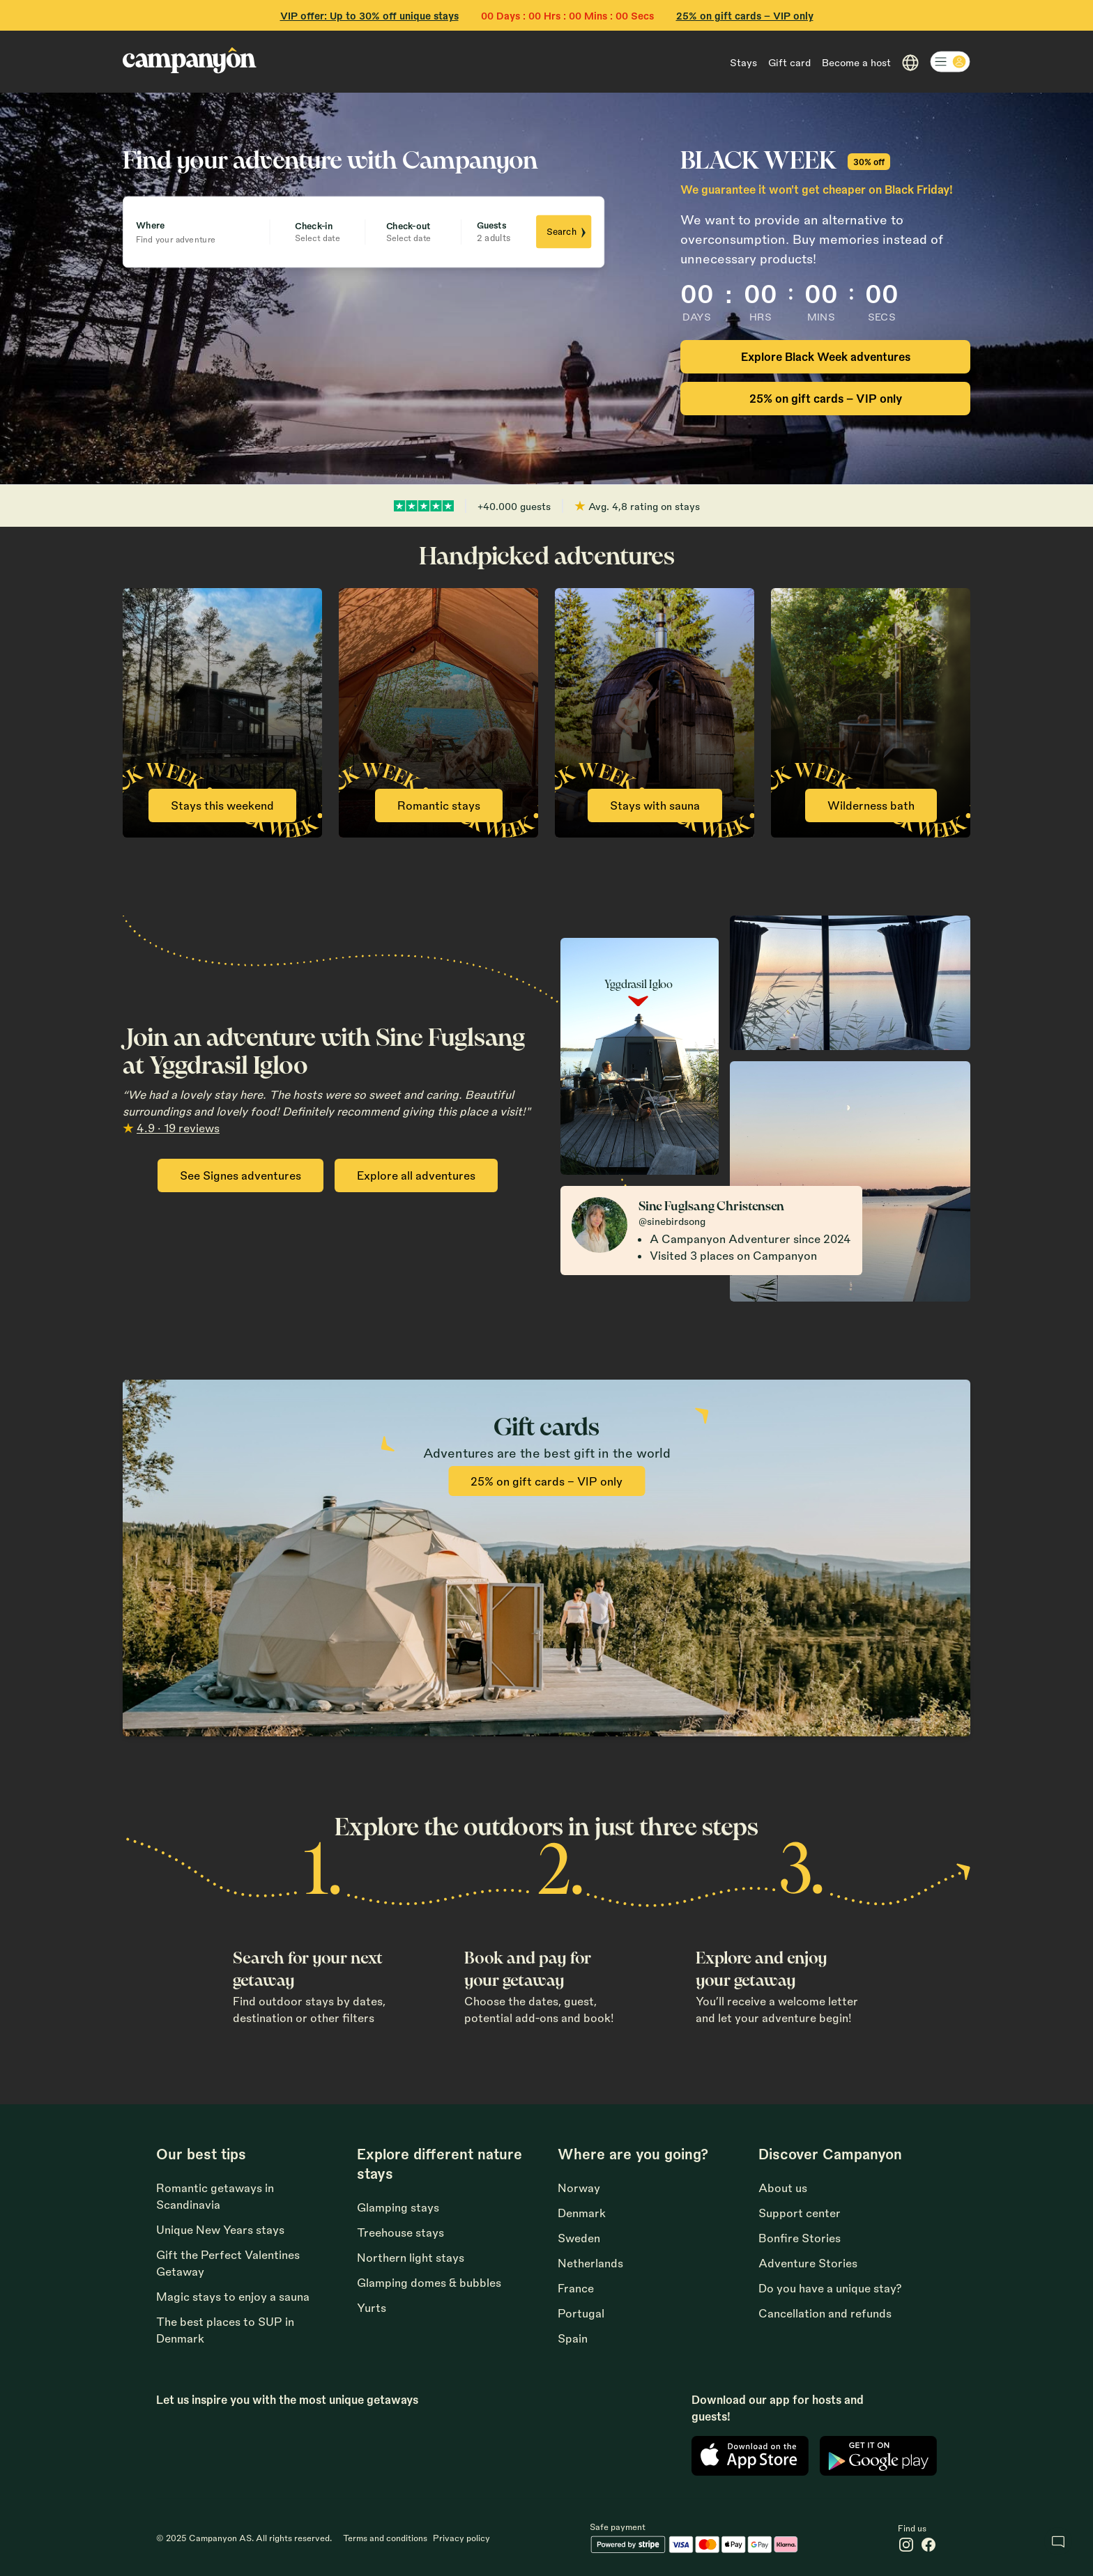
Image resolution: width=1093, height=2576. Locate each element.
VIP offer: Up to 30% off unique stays (369, 15)
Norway (579, 2187)
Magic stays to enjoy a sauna (232, 2296)
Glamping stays (398, 2207)
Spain (573, 2338)
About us (782, 2187)
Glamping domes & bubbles (429, 2282)
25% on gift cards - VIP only (744, 15)
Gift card (789, 62)
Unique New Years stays (220, 2229)
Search (566, 232)
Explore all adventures (416, 1175)
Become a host (856, 62)
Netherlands (590, 2262)
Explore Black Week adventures (825, 356)
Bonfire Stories (799, 2237)
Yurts (371, 2307)
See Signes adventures (240, 1175)
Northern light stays (410, 2257)
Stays (743, 62)
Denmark (582, 2212)
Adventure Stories (807, 2262)
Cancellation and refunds (825, 2313)
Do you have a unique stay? (830, 2288)
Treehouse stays (400, 2232)
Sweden (579, 2237)
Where (150, 224)
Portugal (581, 2313)
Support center (799, 2212)
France (576, 2288)
